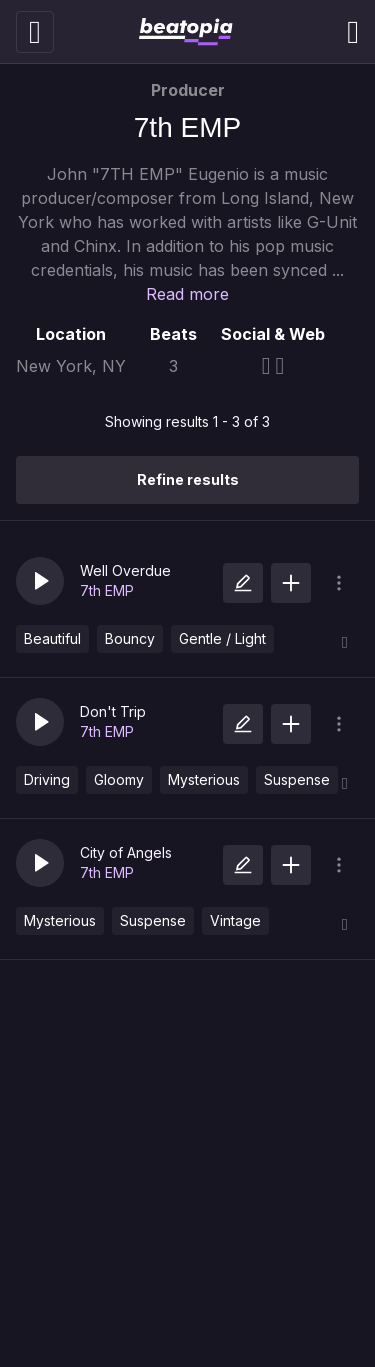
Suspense (297, 779)
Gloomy (119, 779)
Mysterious (204, 779)
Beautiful (52, 638)
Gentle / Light (222, 638)
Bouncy (130, 638)
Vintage (235, 920)
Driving (47, 779)
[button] (40, 581)
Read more (187, 294)
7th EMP (107, 590)
